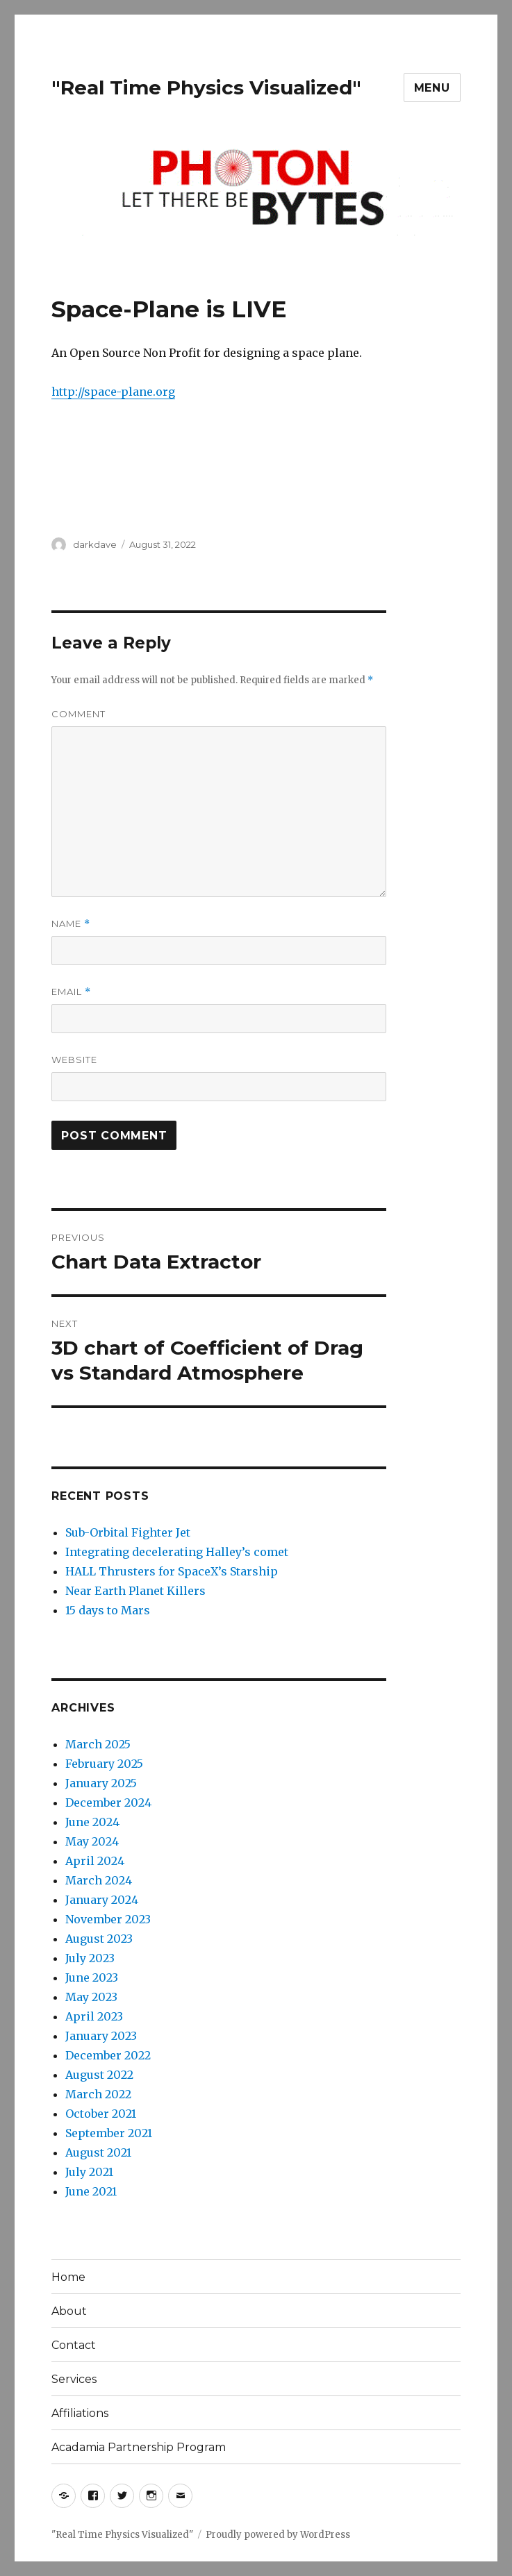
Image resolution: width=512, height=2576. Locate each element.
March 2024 (98, 1880)
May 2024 (92, 1841)
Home (68, 2277)
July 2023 (90, 1958)
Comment (78, 713)
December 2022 (108, 2055)
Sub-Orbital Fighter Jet (127, 1532)
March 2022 (98, 2094)
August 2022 (99, 2075)
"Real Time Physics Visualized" (206, 87)
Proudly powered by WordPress (278, 2535)
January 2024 (101, 1900)
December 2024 (108, 1802)
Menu (432, 87)
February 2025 (104, 1764)
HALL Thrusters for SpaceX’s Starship (171, 1571)
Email (71, 992)
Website (74, 1059)
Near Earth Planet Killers (135, 1591)
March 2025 (98, 1744)
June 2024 (92, 1822)
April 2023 (94, 2016)
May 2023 (91, 1997)
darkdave (95, 544)
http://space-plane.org (113, 392)
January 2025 (101, 1783)
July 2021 (89, 2172)
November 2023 (108, 1919)
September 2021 (108, 2133)
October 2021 (100, 2114)
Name (70, 924)
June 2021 (91, 2191)
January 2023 (101, 2036)
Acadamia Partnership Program (138, 2447)
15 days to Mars (107, 1610)
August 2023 (99, 1939)
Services (74, 2379)
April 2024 (94, 1861)
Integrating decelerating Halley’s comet (176, 1552)
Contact (73, 2345)
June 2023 (91, 1977)
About (69, 2311)
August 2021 (98, 2152)
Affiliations (79, 2413)
